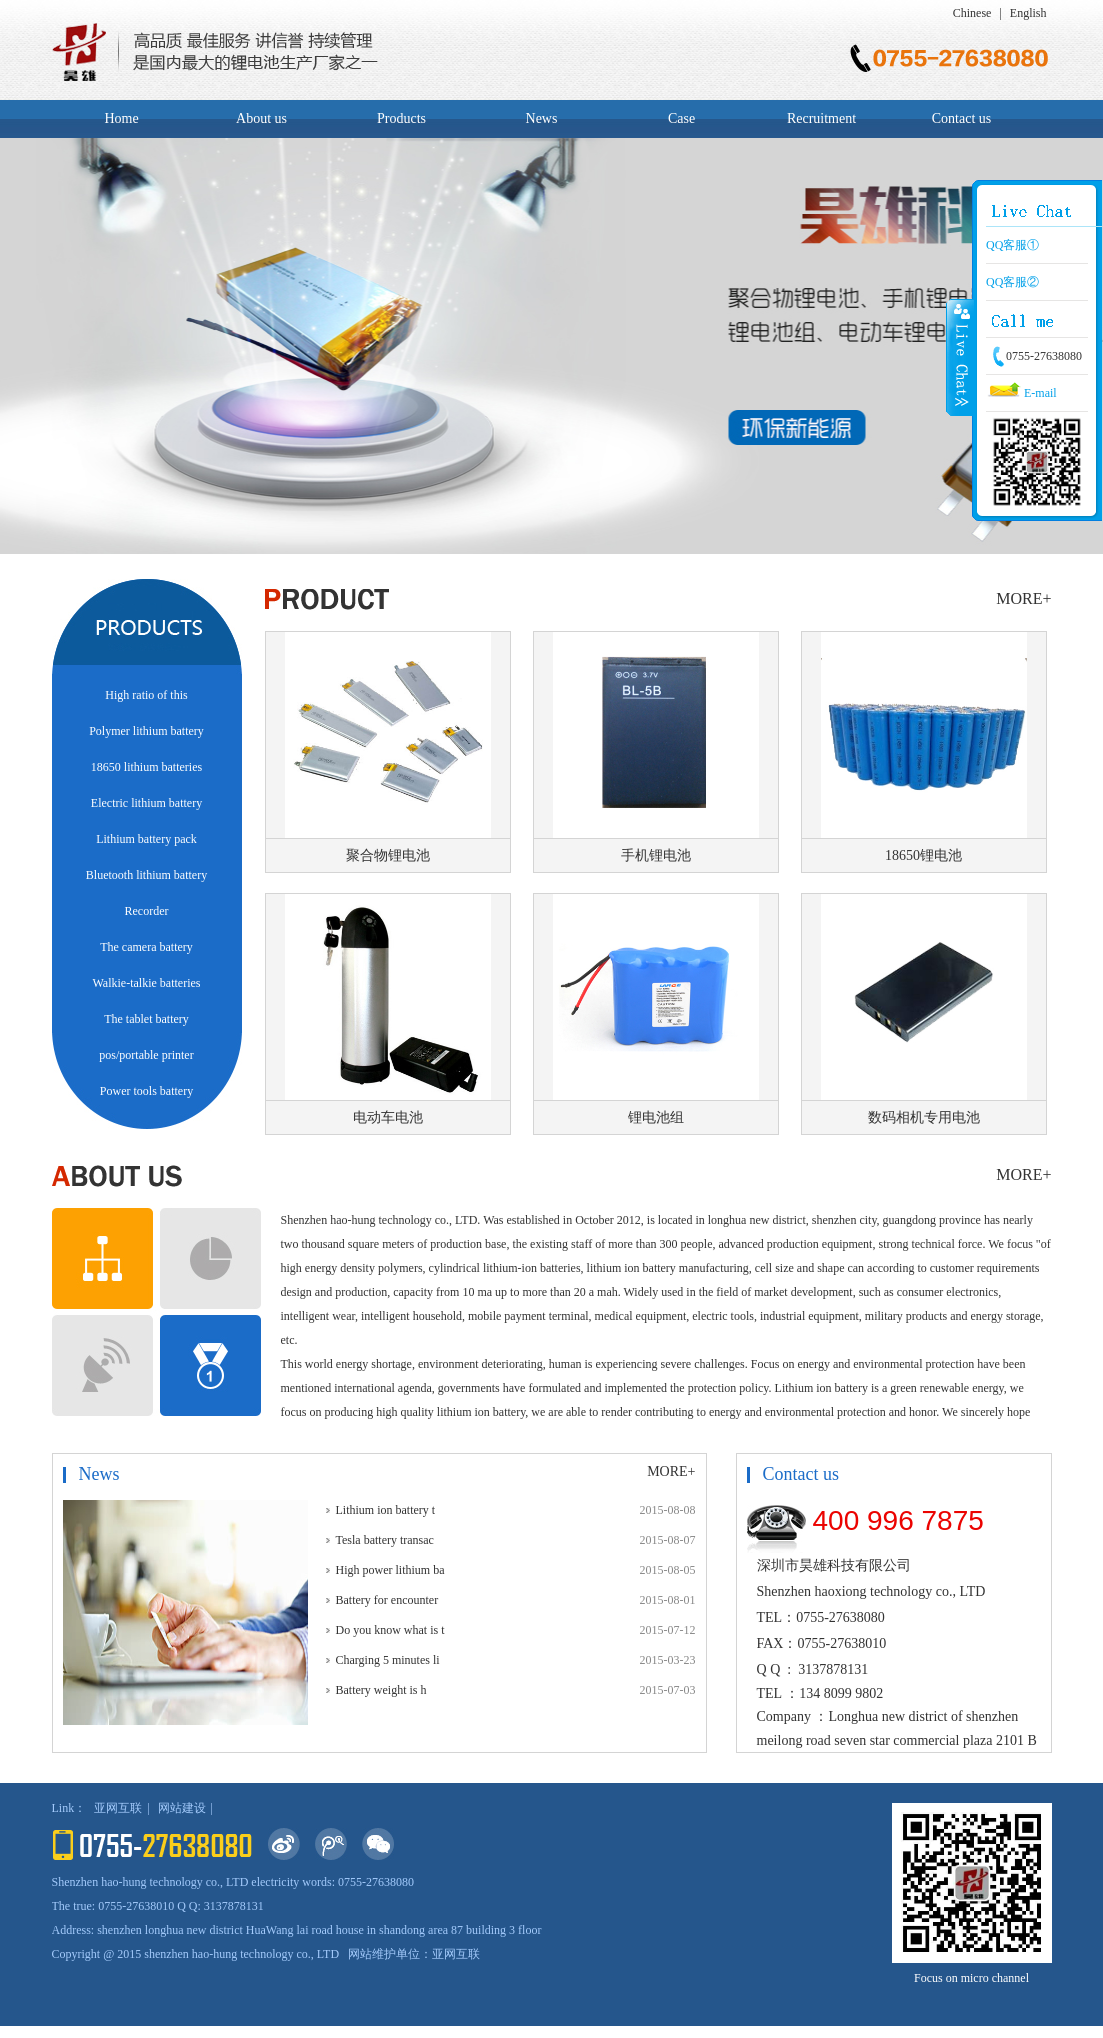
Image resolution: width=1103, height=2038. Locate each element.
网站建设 (182, 1808)
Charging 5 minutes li (388, 1660)
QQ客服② (1012, 282)
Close (960, 357)
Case (681, 118)
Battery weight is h (381, 1690)
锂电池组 (656, 1117)
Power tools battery (146, 1091)
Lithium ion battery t (386, 1510)
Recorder (147, 911)
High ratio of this (146, 695)
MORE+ (1023, 598)
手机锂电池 (656, 855)
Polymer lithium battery (146, 731)
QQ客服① (1012, 245)
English (1028, 13)
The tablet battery (146, 1019)
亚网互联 (118, 1808)
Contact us (962, 118)
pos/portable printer (146, 1055)
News (542, 118)
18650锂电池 (923, 855)
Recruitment (821, 118)
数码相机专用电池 (924, 1117)
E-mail (1021, 393)
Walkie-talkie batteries (147, 983)
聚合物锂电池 (388, 855)
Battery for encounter (387, 1600)
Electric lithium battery (146, 803)
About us (261, 118)
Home (121, 118)
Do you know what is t (390, 1630)
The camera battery (146, 947)
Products (401, 118)
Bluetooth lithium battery (146, 875)
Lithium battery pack (146, 839)
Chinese (972, 13)
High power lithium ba (390, 1570)
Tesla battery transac (385, 1540)
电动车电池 (388, 1117)
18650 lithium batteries (146, 767)
